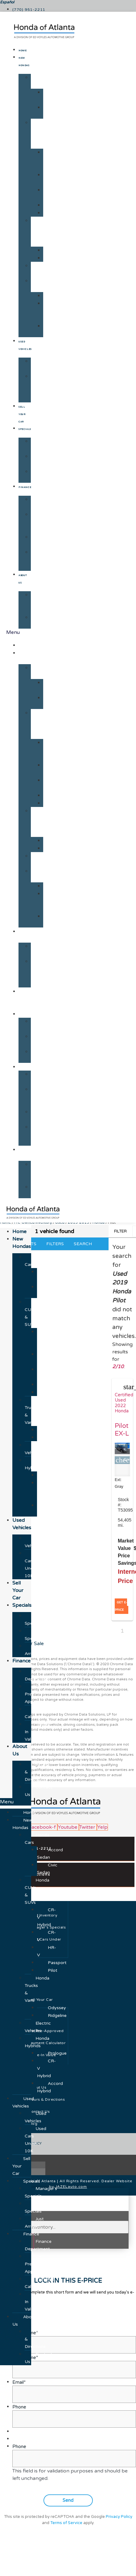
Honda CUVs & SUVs (39, 134)
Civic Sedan (50, 111)
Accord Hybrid (52, 329)
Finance (25, 487)
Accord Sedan (52, 96)
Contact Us (41, 621)
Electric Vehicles (40, 269)
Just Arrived (38, 475)
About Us (27, 1153)
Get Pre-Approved (41, 522)
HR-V (49, 193)
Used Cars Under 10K (38, 387)
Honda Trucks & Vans (39, 232)
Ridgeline (56, 258)
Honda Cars (39, 81)
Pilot (51, 213)
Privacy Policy (119, 2516)
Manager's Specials (43, 445)
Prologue (56, 296)
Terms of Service (66, 2522)
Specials (25, 429)
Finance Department (44, 503)
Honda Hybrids (39, 284)
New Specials (39, 460)
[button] (15, 1802)
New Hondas (27, 656)
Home (23, 50)
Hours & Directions (42, 602)
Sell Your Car (22, 414)
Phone (19, 2446)
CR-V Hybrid (50, 160)
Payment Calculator (42, 540)
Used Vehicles (39, 365)
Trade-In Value (39, 560)
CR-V (48, 178)
